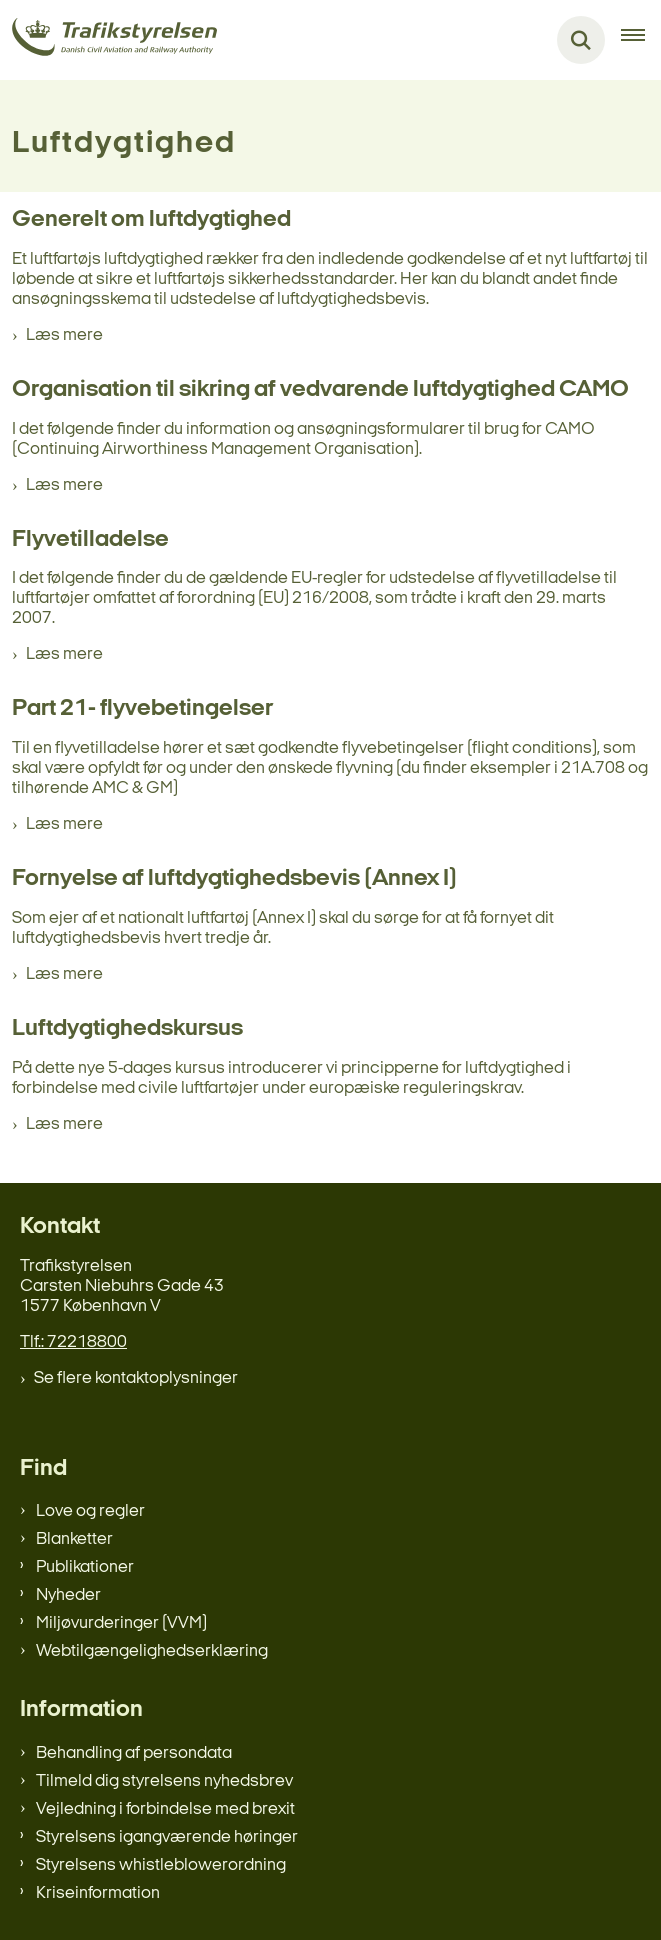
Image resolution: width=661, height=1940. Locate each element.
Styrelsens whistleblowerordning (161, 1865)
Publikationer (85, 1567)
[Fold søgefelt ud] (581, 40)
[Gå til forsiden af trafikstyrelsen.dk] (108, 40)
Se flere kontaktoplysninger (136, 1378)
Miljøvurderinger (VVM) (121, 1623)
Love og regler (90, 1511)
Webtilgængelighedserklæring (152, 1651)
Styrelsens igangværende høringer (167, 1837)
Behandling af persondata (134, 1753)
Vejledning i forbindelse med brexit (165, 1809)
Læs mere (64, 335)
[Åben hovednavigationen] (641, 40)
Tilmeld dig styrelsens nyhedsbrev (164, 1781)
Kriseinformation (98, 1893)
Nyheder (68, 1595)
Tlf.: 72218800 (73, 1342)
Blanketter (74, 1539)
